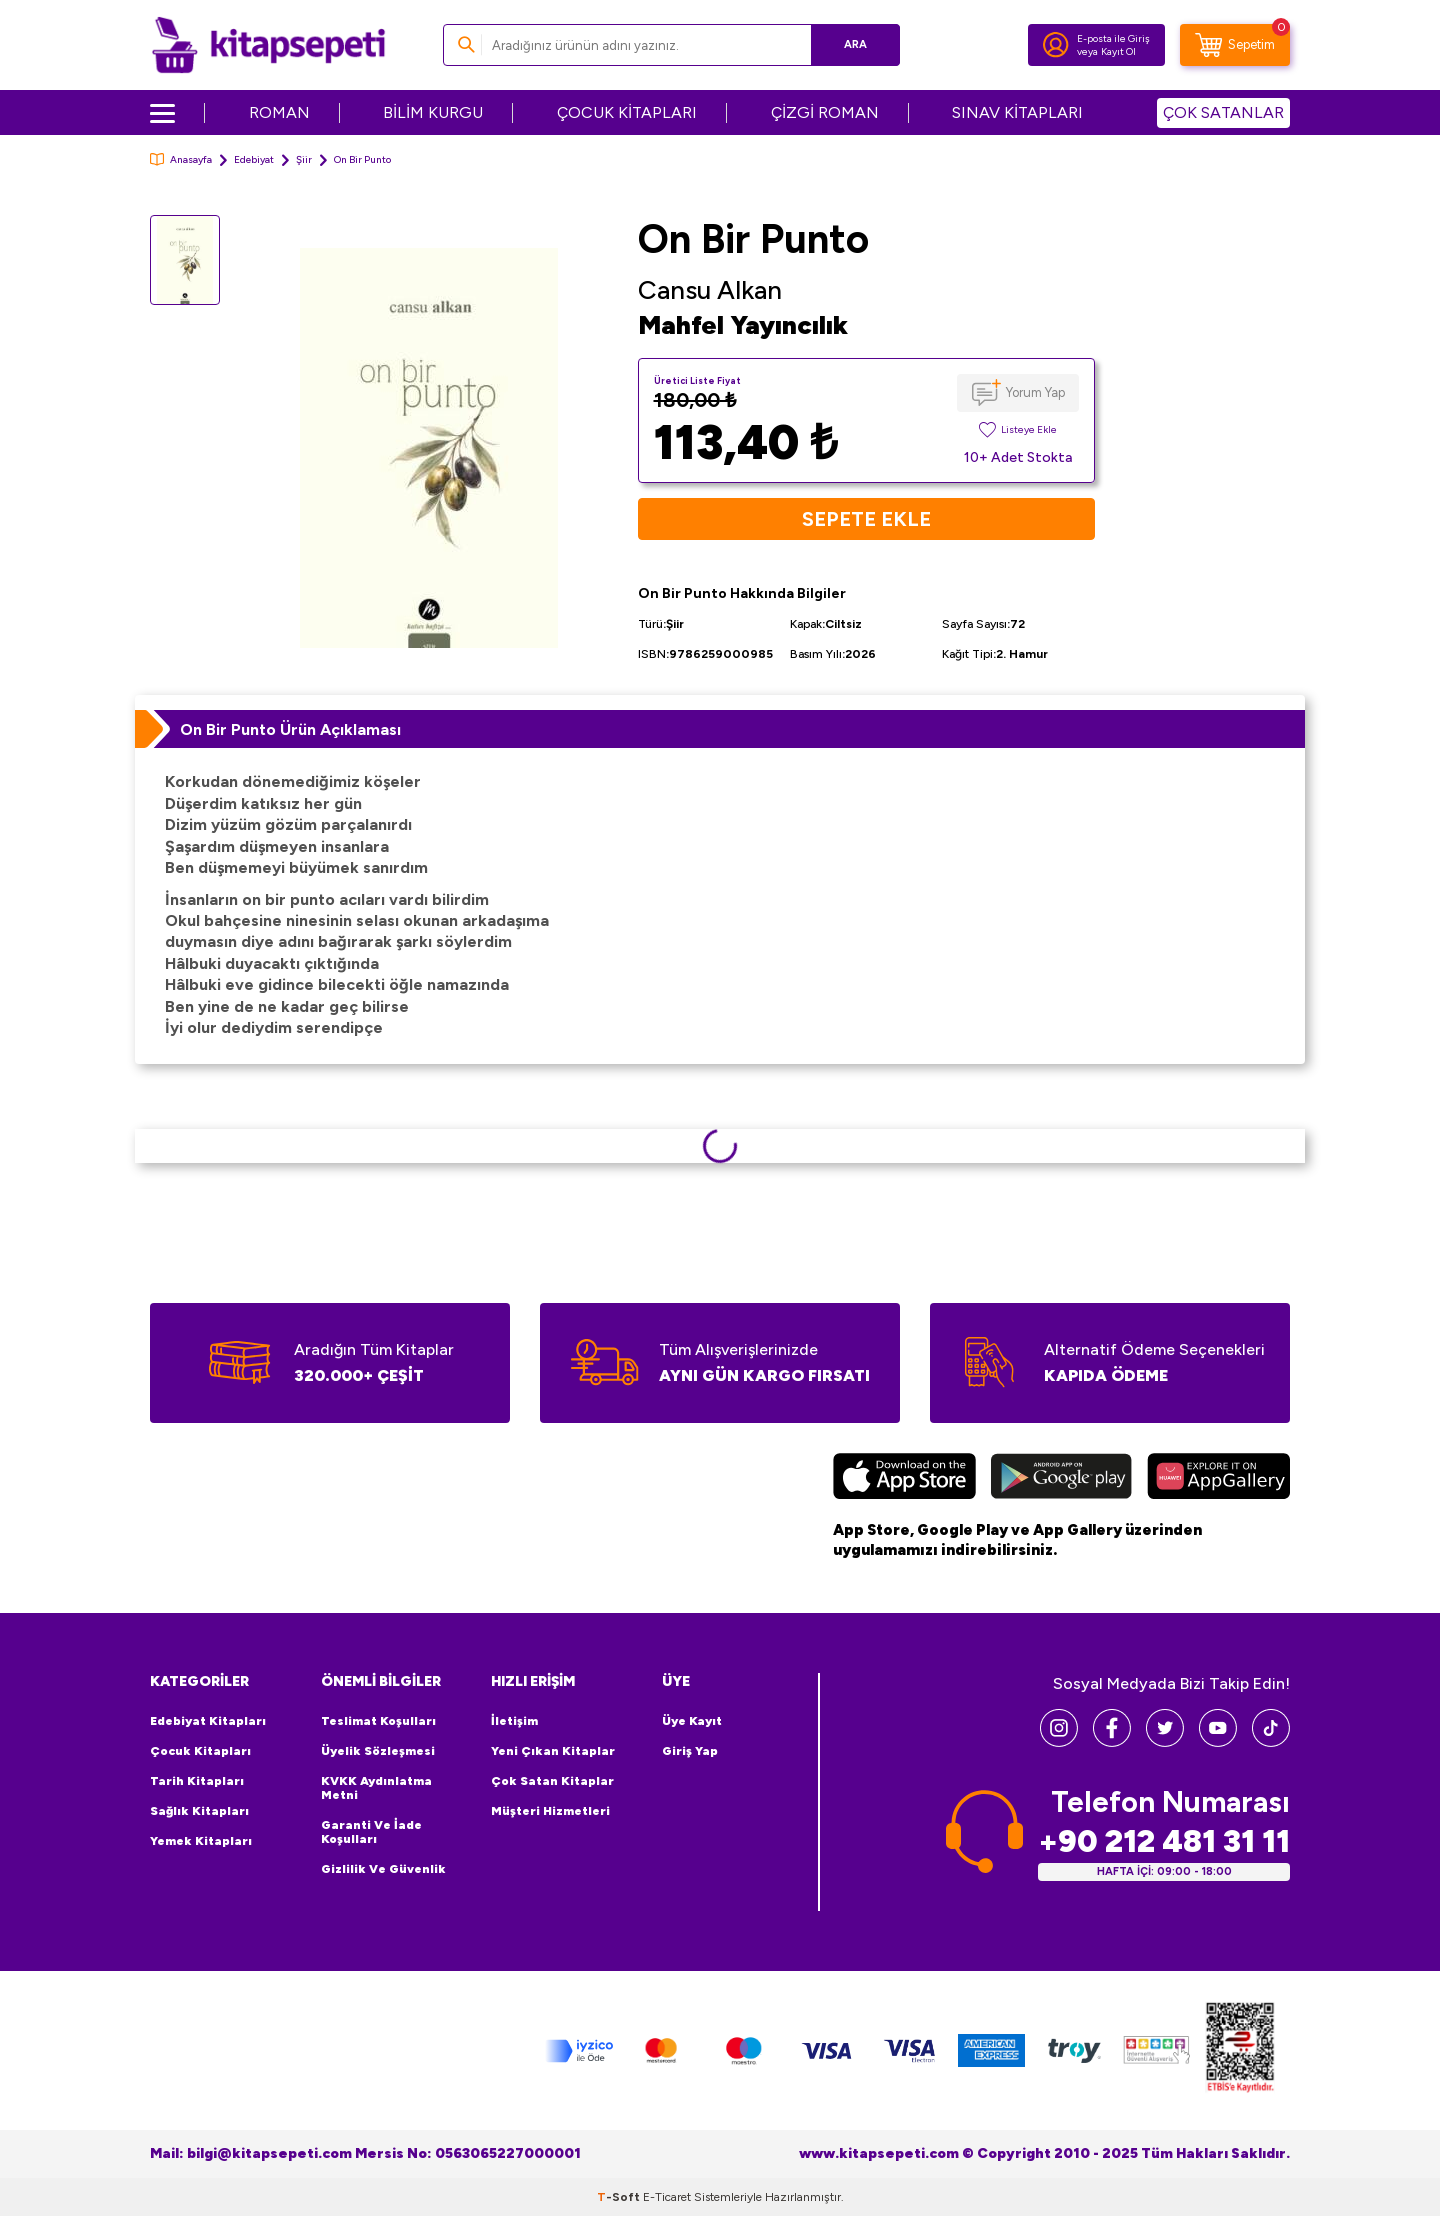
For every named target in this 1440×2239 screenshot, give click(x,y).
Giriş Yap (690, 1751)
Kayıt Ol (1118, 51)
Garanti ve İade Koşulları (371, 1832)
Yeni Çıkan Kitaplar (553, 1751)
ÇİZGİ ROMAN (825, 112)
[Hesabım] (1056, 45)
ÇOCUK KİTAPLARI (627, 112)
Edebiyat (254, 159)
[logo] (268, 45)
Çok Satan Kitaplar (552, 1781)
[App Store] (904, 1479)
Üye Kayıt (692, 1721)
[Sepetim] (1235, 45)
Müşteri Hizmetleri (550, 1811)
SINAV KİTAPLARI (1017, 112)
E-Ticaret (667, 2197)
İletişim (514, 1721)
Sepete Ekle (866, 519)
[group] (429, 447)
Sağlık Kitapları (199, 1811)
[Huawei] (1218, 1479)
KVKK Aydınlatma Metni (376, 1788)
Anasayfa (181, 159)
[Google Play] (1061, 1479)
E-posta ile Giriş (1113, 38)
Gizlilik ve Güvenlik (383, 1869)
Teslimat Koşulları (378, 1721)
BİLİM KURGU (433, 112)
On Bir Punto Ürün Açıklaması (290, 729)
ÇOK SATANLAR (1223, 112)
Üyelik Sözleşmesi (378, 1751)
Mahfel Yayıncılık (743, 325)
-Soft (620, 2197)
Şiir (304, 159)
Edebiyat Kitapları (208, 1721)
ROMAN (279, 112)
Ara (855, 44)
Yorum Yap (1035, 392)
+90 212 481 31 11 (1164, 1841)
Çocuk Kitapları (200, 1751)
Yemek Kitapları (201, 1841)
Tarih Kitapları (197, 1781)
